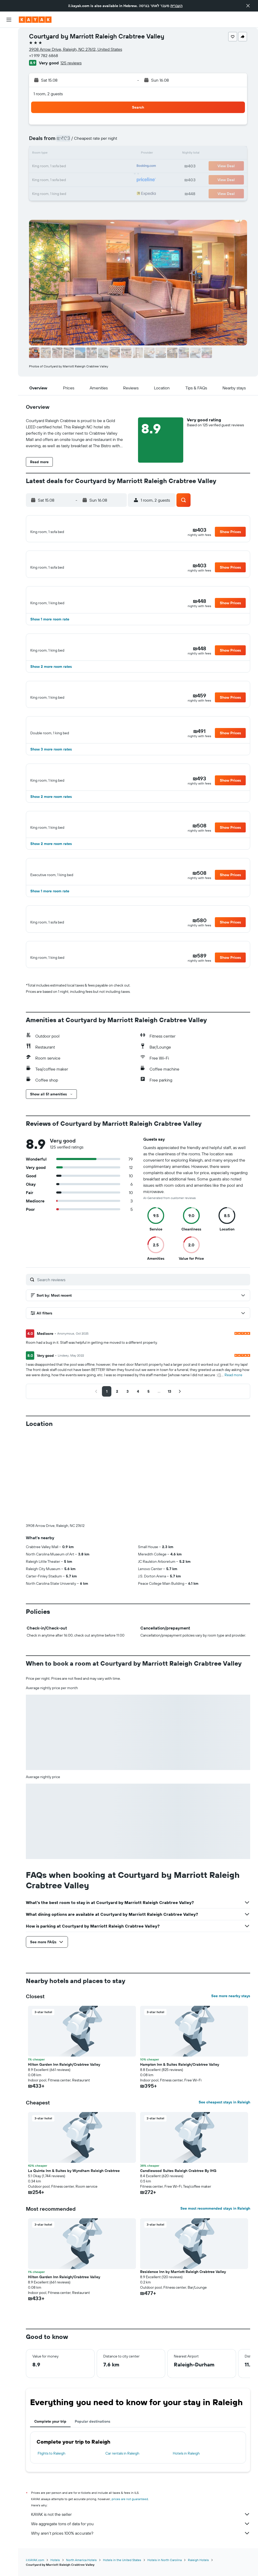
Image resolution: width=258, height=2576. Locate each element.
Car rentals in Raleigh (122, 2486)
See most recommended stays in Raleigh (215, 2241)
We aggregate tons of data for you (140, 2556)
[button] (248, 5)
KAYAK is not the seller (140, 2547)
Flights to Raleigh (51, 2486)
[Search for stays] (9, 46)
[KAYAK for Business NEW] (9, 94)
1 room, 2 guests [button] (48, 93)
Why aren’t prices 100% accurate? (140, 2566)
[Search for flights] (9, 35)
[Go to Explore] (9, 72)
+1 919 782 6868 (43, 55)
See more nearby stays (230, 2028)
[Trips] (9, 109)
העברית (176, 5)
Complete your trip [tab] (50, 2454)
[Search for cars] (9, 57)
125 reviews (71, 62)
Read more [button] (233, 1407)
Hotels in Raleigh (186, 2486)
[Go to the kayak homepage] (35, 19)
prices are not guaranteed (130, 2532)
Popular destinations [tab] (92, 2454)
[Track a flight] (9, 83)
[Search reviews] (142, 1312)
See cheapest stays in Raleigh (224, 2134)
